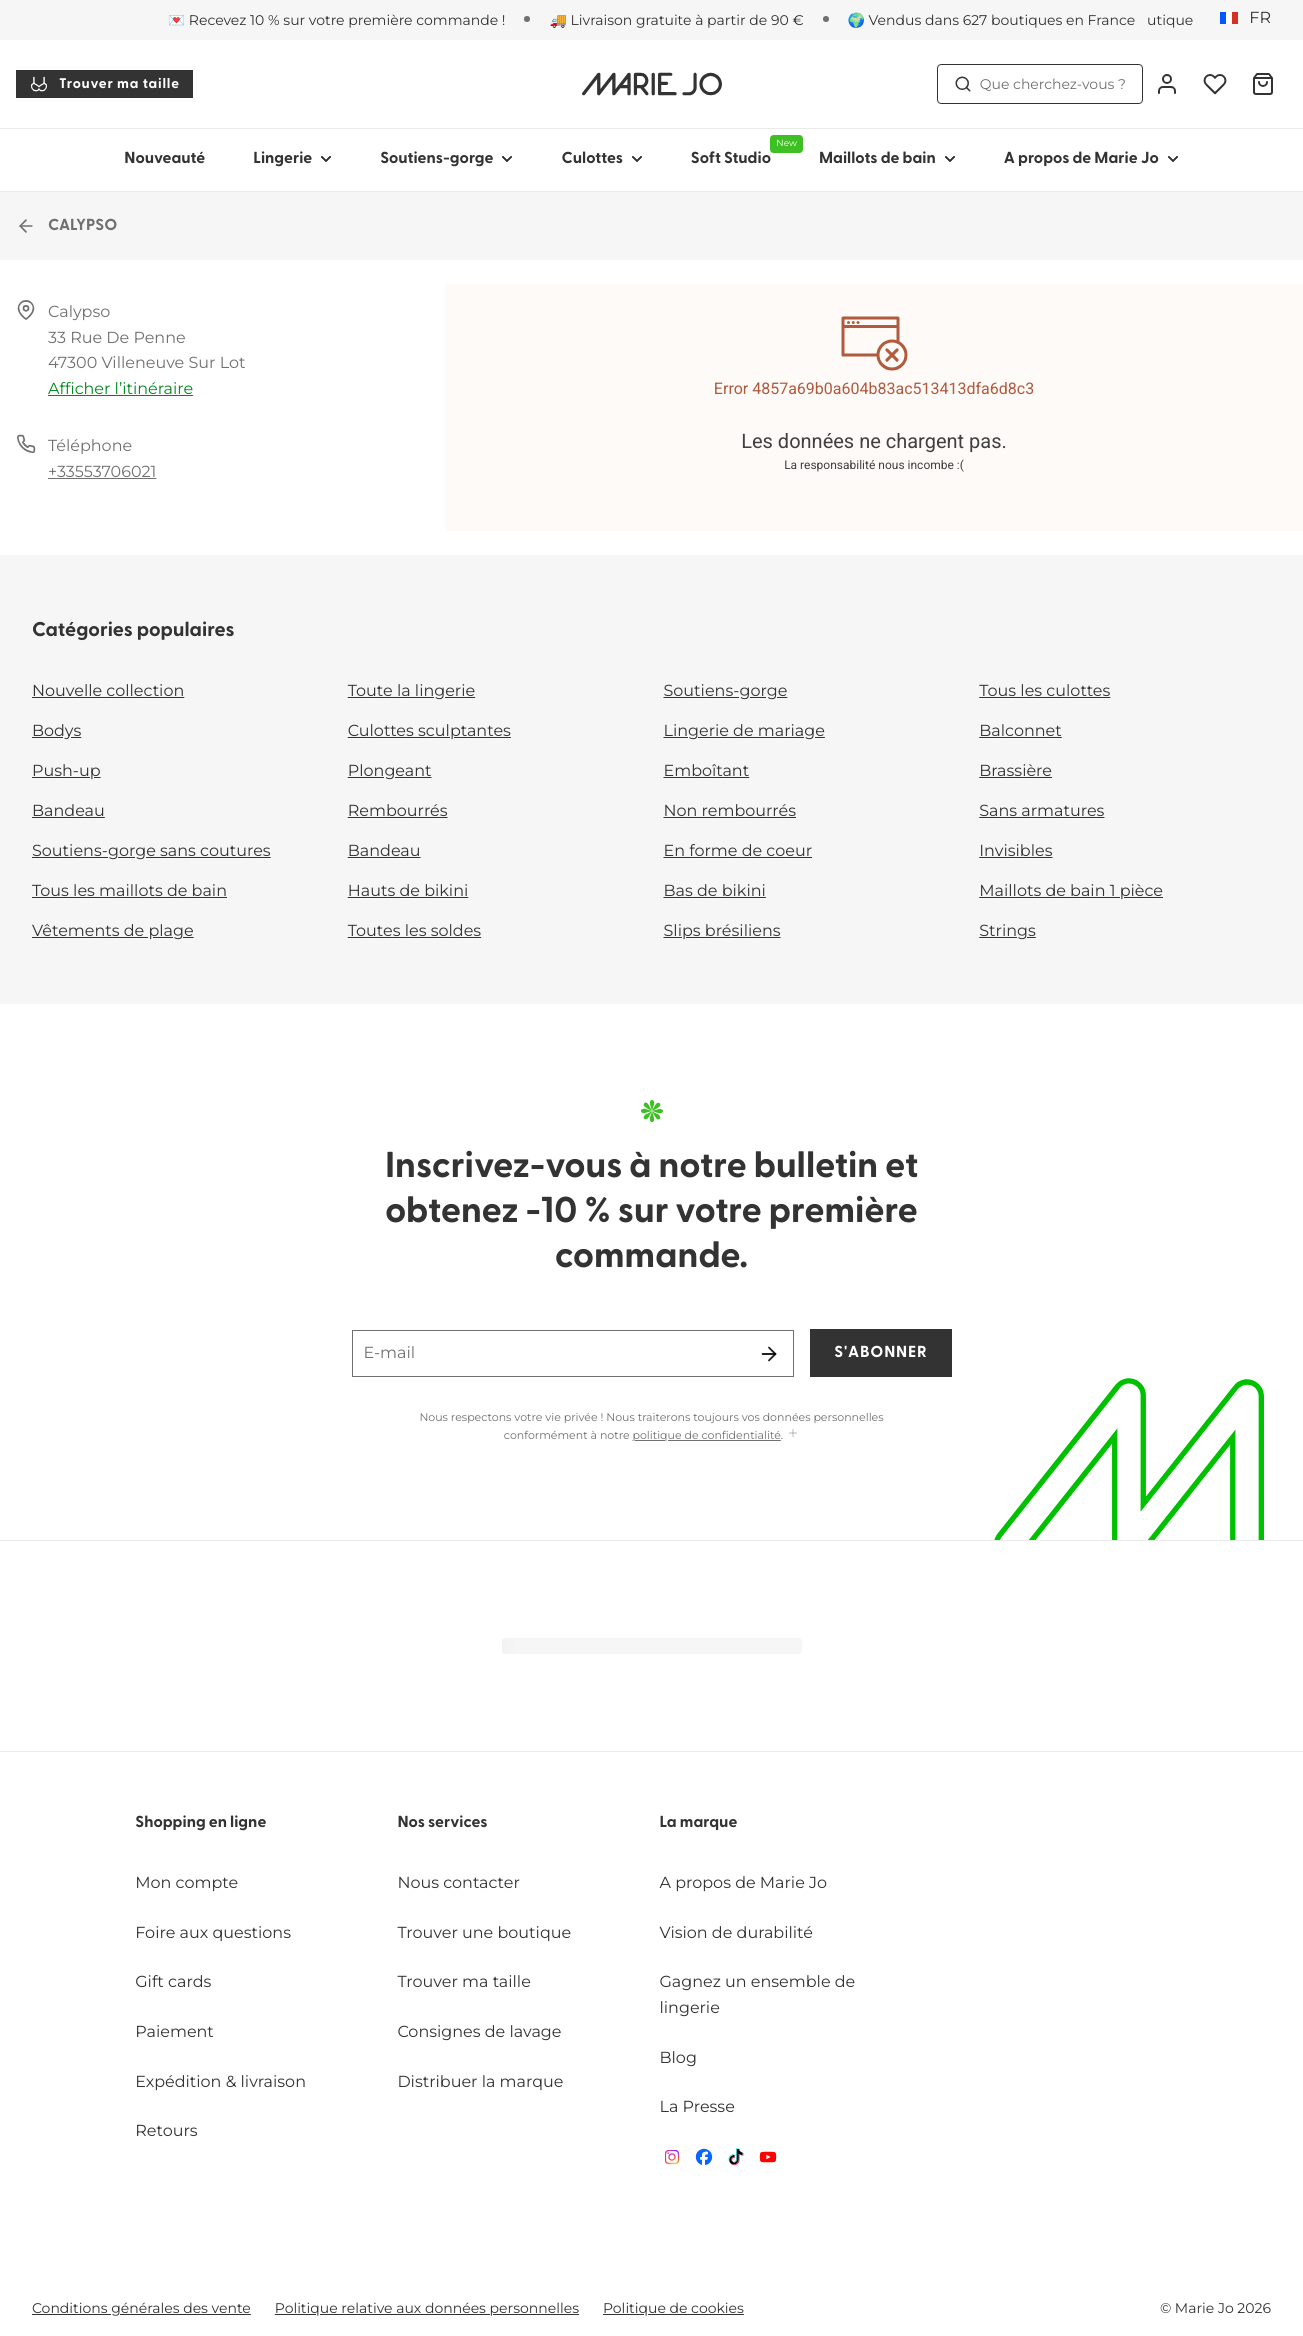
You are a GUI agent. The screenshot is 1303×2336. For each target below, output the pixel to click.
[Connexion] (1167, 84)
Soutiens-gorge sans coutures (151, 851)
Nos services (442, 1823)
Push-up (66, 771)
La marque (699, 1823)
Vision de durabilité (736, 1933)
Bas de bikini (715, 891)
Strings (1007, 931)
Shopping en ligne (200, 1823)
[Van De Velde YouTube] (768, 2161)
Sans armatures (1041, 811)
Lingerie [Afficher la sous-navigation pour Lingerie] (292, 159)
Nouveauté (164, 159)
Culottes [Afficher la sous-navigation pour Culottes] (601, 159)
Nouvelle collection (108, 691)
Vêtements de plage (113, 931)
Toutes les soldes (414, 931)
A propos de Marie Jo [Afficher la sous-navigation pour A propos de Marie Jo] (1091, 159)
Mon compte (186, 1883)
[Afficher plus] (793, 1434)
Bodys (56, 731)
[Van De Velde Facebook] (704, 2161)
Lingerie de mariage (744, 731)
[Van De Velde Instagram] (672, 2161)
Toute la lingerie (411, 691)
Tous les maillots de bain (129, 891)
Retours (166, 2131)
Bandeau (68, 811)
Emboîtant (707, 771)
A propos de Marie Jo (744, 1883)
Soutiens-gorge (726, 691)
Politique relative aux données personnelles (427, 2308)
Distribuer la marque (480, 2082)
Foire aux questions (213, 1933)
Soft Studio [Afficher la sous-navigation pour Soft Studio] (743, 151)
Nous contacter (458, 1883)
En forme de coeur (738, 851)
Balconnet (1020, 731)
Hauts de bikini (408, 891)
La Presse (697, 2107)
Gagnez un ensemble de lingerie (758, 1995)
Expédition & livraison (220, 2082)
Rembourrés (398, 811)
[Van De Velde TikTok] (736, 2161)
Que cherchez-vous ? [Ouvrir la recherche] (1040, 84)
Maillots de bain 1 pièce (1071, 891)
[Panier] (1263, 84)
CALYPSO (66, 226)
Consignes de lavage (479, 2032)
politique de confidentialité (707, 1435)
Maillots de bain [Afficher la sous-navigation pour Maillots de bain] (887, 159)
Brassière (1015, 771)
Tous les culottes (1044, 691)
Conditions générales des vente (141, 2308)
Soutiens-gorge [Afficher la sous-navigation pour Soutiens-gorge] (446, 159)
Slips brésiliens (722, 931)
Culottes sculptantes (429, 731)
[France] (1252, 19)
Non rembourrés (730, 811)
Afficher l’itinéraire (120, 389)
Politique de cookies (673, 2308)
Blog (678, 2058)
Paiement (174, 2032)
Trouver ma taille (104, 84)
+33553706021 (102, 472)
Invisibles (1015, 851)
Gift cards (173, 1982)
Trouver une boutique (484, 1933)
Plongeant (390, 771)
